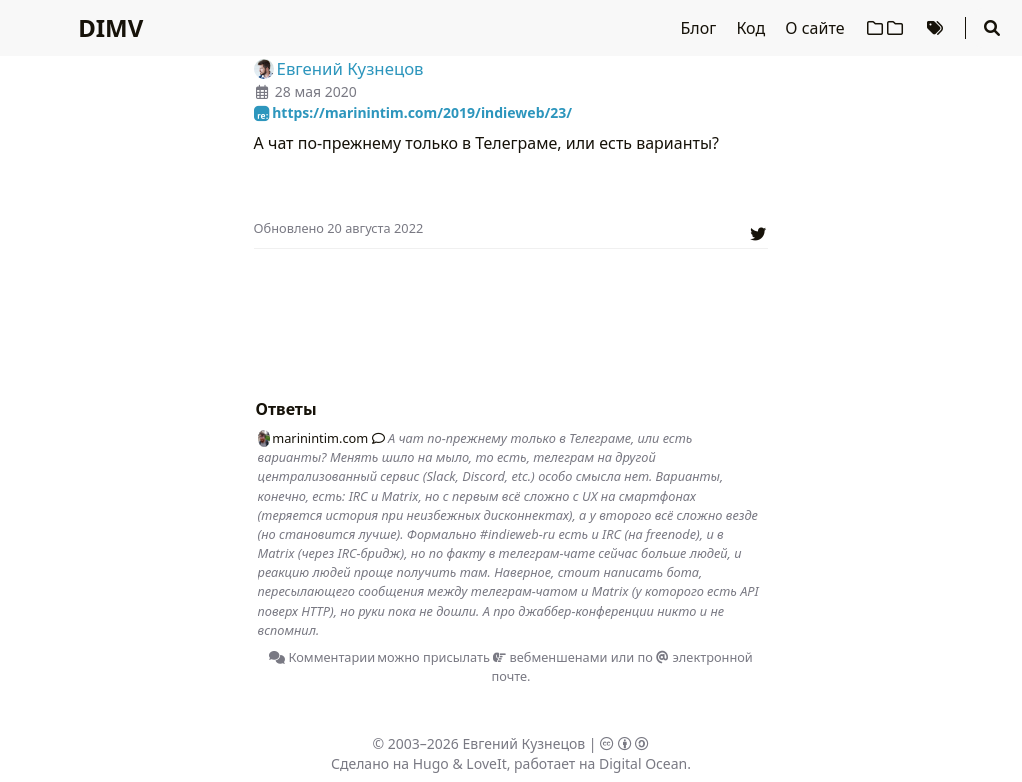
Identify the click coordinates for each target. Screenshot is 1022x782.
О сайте (816, 28)
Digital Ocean (643, 763)
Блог (701, 28)
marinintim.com (313, 438)
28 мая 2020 (316, 91)
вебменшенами (550, 657)
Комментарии (322, 657)
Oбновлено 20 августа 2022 (339, 228)
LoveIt (486, 763)
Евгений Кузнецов (524, 743)
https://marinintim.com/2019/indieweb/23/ (413, 112)
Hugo (431, 763)
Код (752, 28)
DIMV (110, 27)
